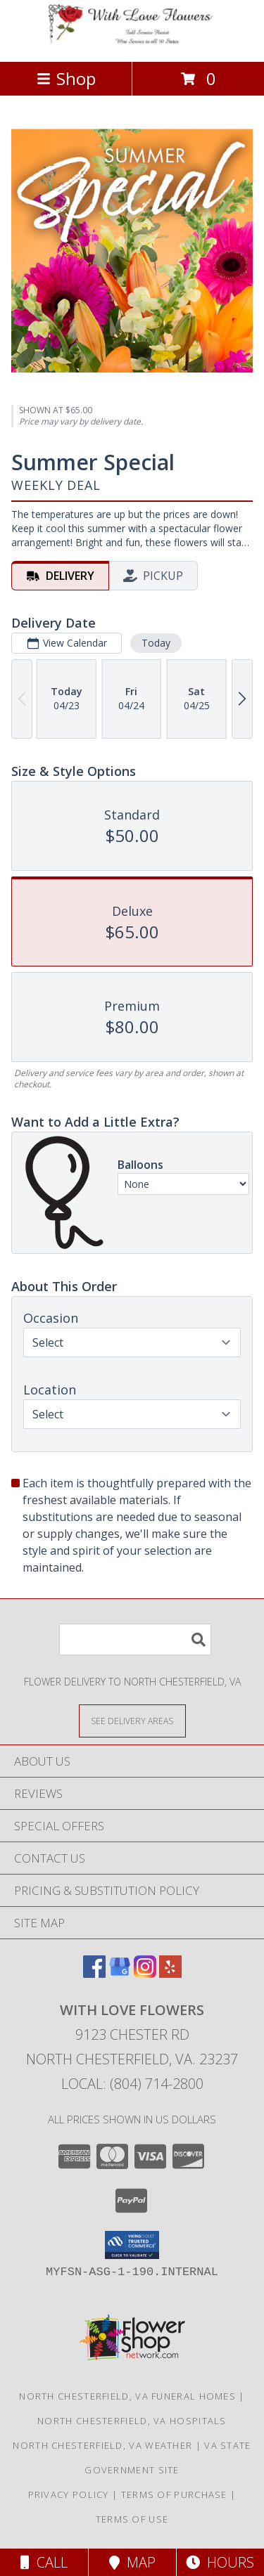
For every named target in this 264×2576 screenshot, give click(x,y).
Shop (66, 78)
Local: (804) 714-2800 (132, 2083)
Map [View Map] (132, 2562)
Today (156, 642)
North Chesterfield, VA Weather (102, 2445)
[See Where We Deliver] (132, 1720)
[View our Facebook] (94, 1973)
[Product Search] (135, 1639)
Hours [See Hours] (220, 2562)
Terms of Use (132, 2519)
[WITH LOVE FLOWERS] (132, 41)
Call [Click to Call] (44, 2562)
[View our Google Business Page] (119, 1973)
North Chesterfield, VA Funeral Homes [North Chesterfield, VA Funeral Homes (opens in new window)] (127, 2396)
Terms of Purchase (174, 2494)
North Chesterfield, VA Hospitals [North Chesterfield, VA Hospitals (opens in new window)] (132, 2420)
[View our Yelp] (170, 1973)
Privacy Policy (68, 2494)
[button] (132, 2245)
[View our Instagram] (145, 1973)
